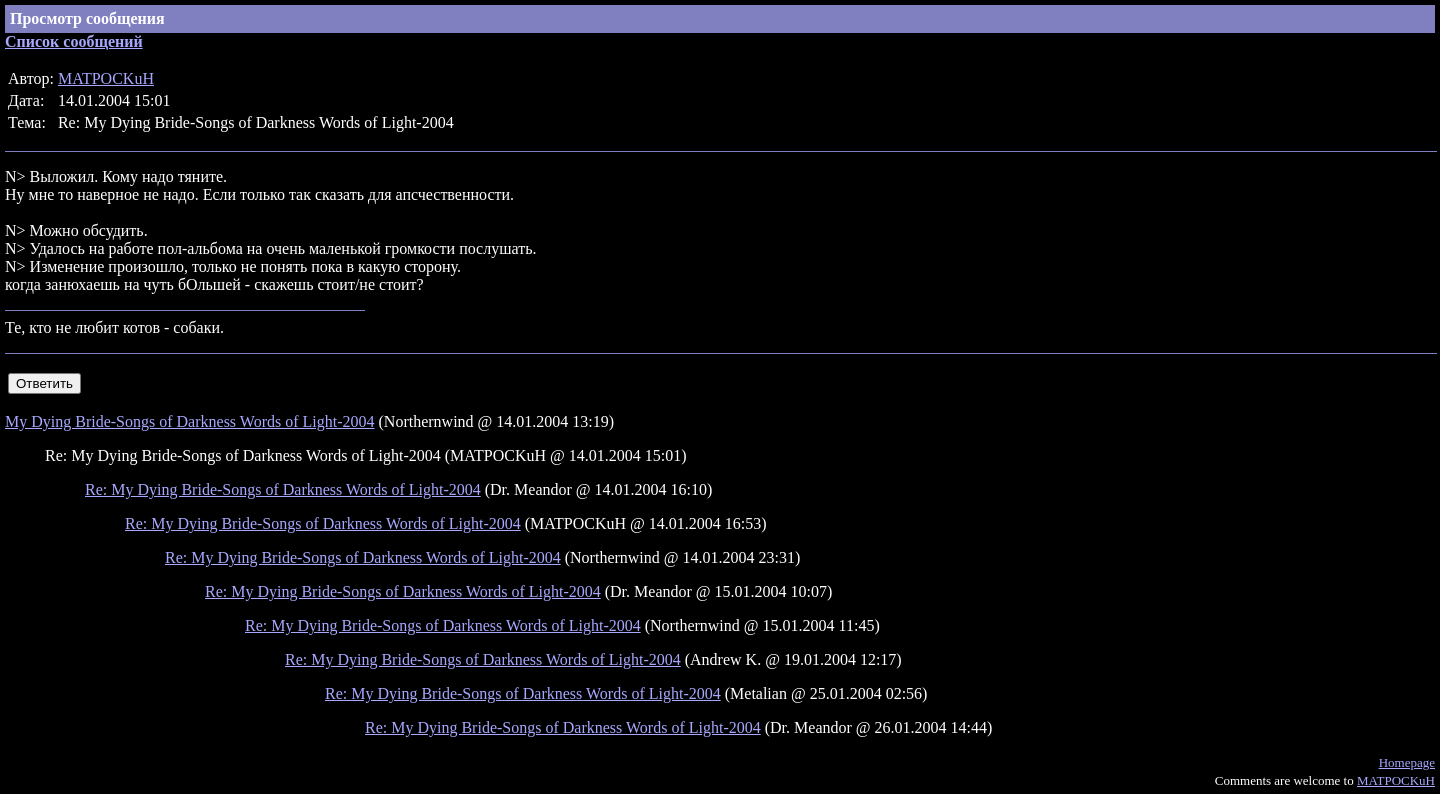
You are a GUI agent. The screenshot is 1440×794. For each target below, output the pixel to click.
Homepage (1407, 762)
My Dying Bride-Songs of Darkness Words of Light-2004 (190, 421)
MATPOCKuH (106, 78)
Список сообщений (74, 41)
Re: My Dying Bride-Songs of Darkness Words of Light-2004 (283, 489)
